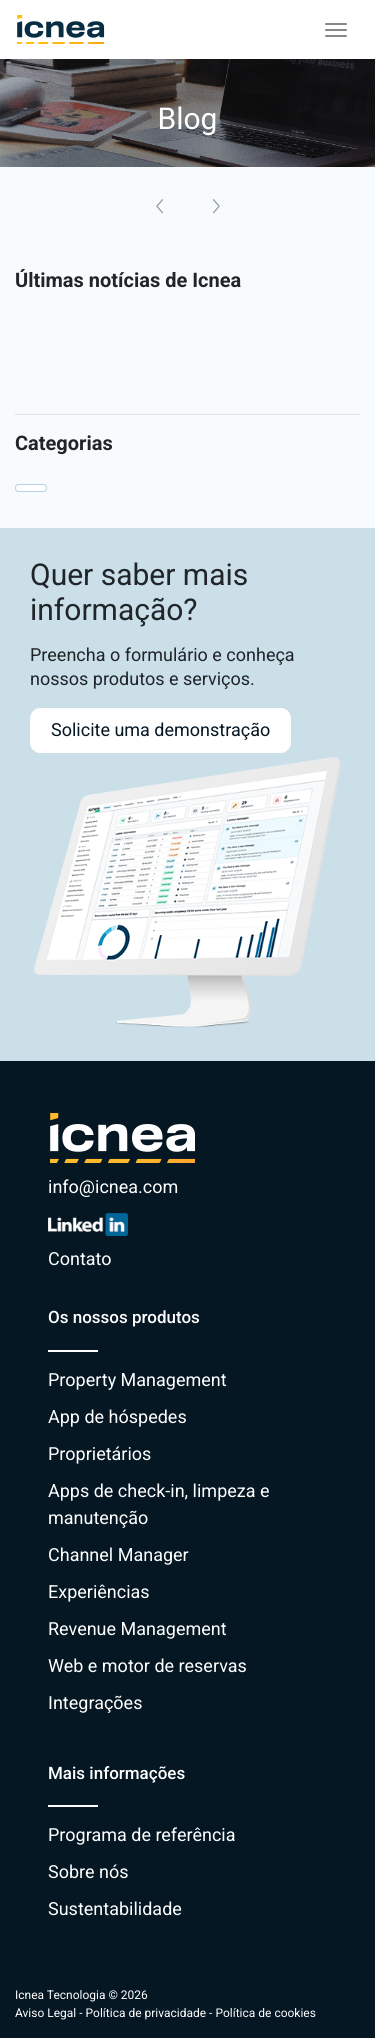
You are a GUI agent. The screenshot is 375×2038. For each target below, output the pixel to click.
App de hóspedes (117, 1417)
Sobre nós (88, 1872)
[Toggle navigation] (336, 30)
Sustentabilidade (115, 1909)
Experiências (99, 1592)
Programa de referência (141, 1835)
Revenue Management (137, 1629)
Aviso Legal (45, 2013)
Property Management (137, 1380)
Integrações (95, 1703)
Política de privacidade (146, 2013)
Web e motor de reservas (147, 1666)
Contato (80, 1259)
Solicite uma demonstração (160, 730)
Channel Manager (118, 1555)
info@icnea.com (113, 1187)
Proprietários (99, 1454)
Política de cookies (265, 2013)
